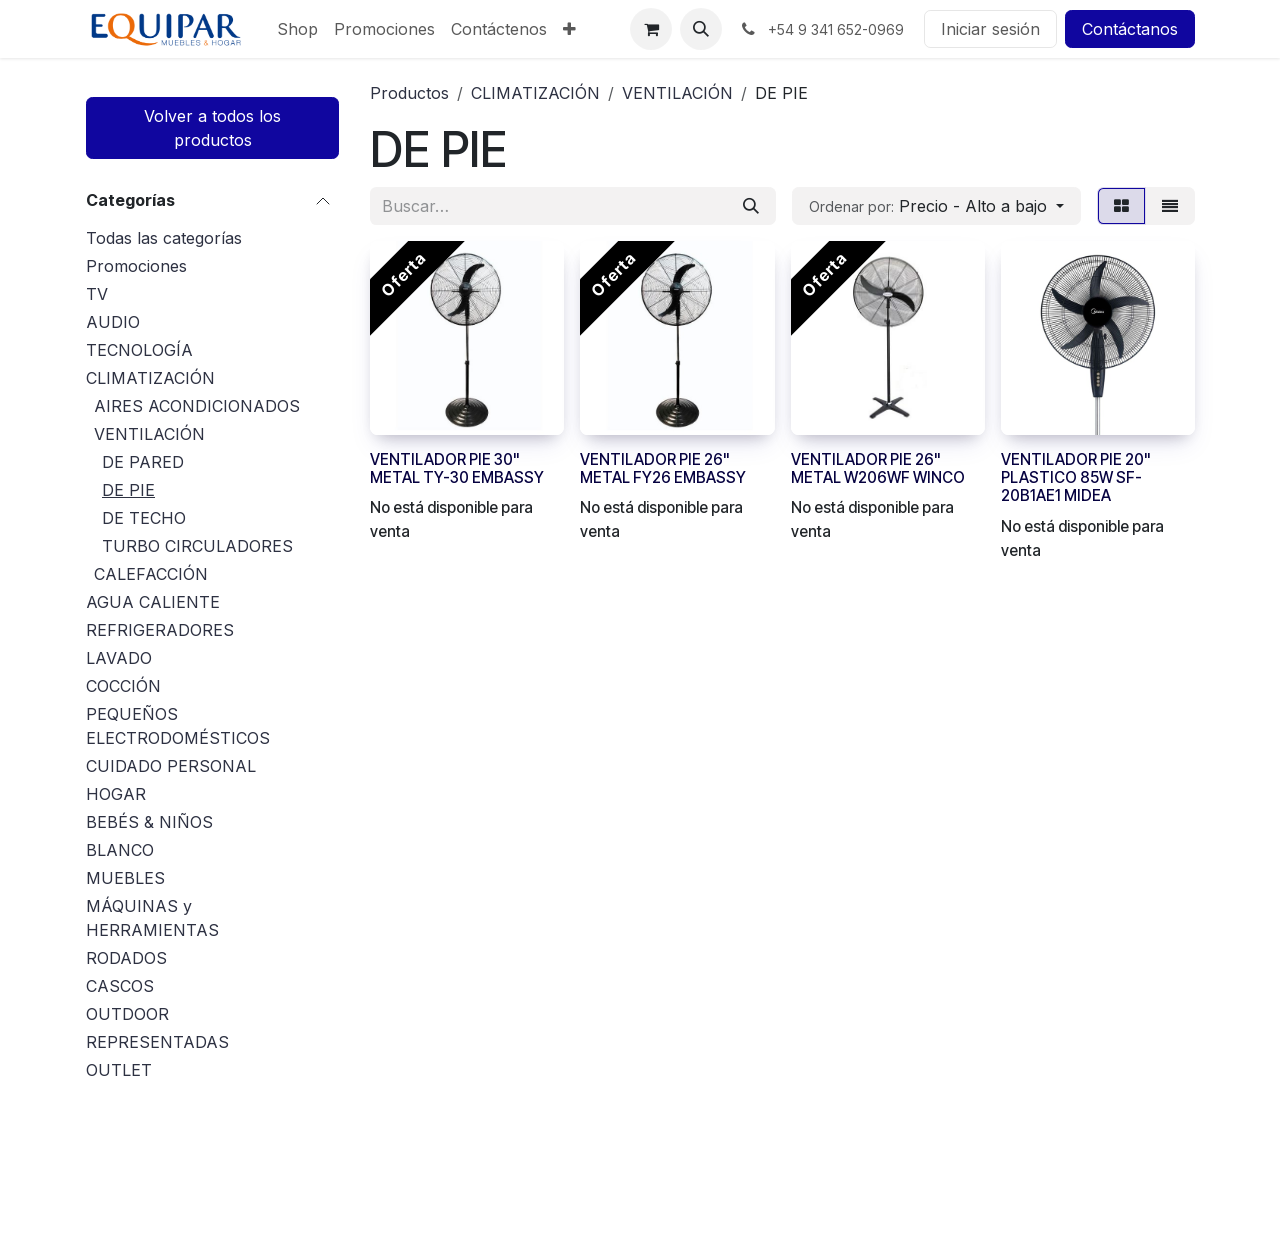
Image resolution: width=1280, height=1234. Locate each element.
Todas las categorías (164, 238)
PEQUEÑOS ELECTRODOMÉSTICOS (178, 726)
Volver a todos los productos (212, 128)
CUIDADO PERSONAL (171, 766)
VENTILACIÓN (149, 434)
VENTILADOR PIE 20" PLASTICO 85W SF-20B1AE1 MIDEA (1076, 477)
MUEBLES (125, 878)
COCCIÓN (123, 686)
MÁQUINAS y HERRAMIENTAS (152, 918)
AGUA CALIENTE (153, 602)
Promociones (136, 266)
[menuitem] (297, 29)
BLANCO (120, 850)
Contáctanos (1130, 29)
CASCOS (120, 986)
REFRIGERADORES (160, 630)
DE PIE (128, 490)
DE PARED (143, 462)
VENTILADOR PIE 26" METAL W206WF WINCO (878, 468)
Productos (409, 93)
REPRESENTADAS (157, 1042)
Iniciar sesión (990, 29)
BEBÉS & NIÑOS (149, 822)
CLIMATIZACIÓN (150, 378)
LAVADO (119, 658)
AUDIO (113, 322)
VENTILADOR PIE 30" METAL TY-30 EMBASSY (457, 468)
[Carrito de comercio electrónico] (651, 29)
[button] (701, 29)
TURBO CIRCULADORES (197, 546)
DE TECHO (144, 518)
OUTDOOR (127, 1014)
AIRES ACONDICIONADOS (197, 406)
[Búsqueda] (751, 206)
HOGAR (116, 794)
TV (97, 294)
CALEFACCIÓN (151, 574)
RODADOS (126, 958)
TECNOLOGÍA (139, 350)
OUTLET (119, 1070)
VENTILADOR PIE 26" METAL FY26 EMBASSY (663, 468)
